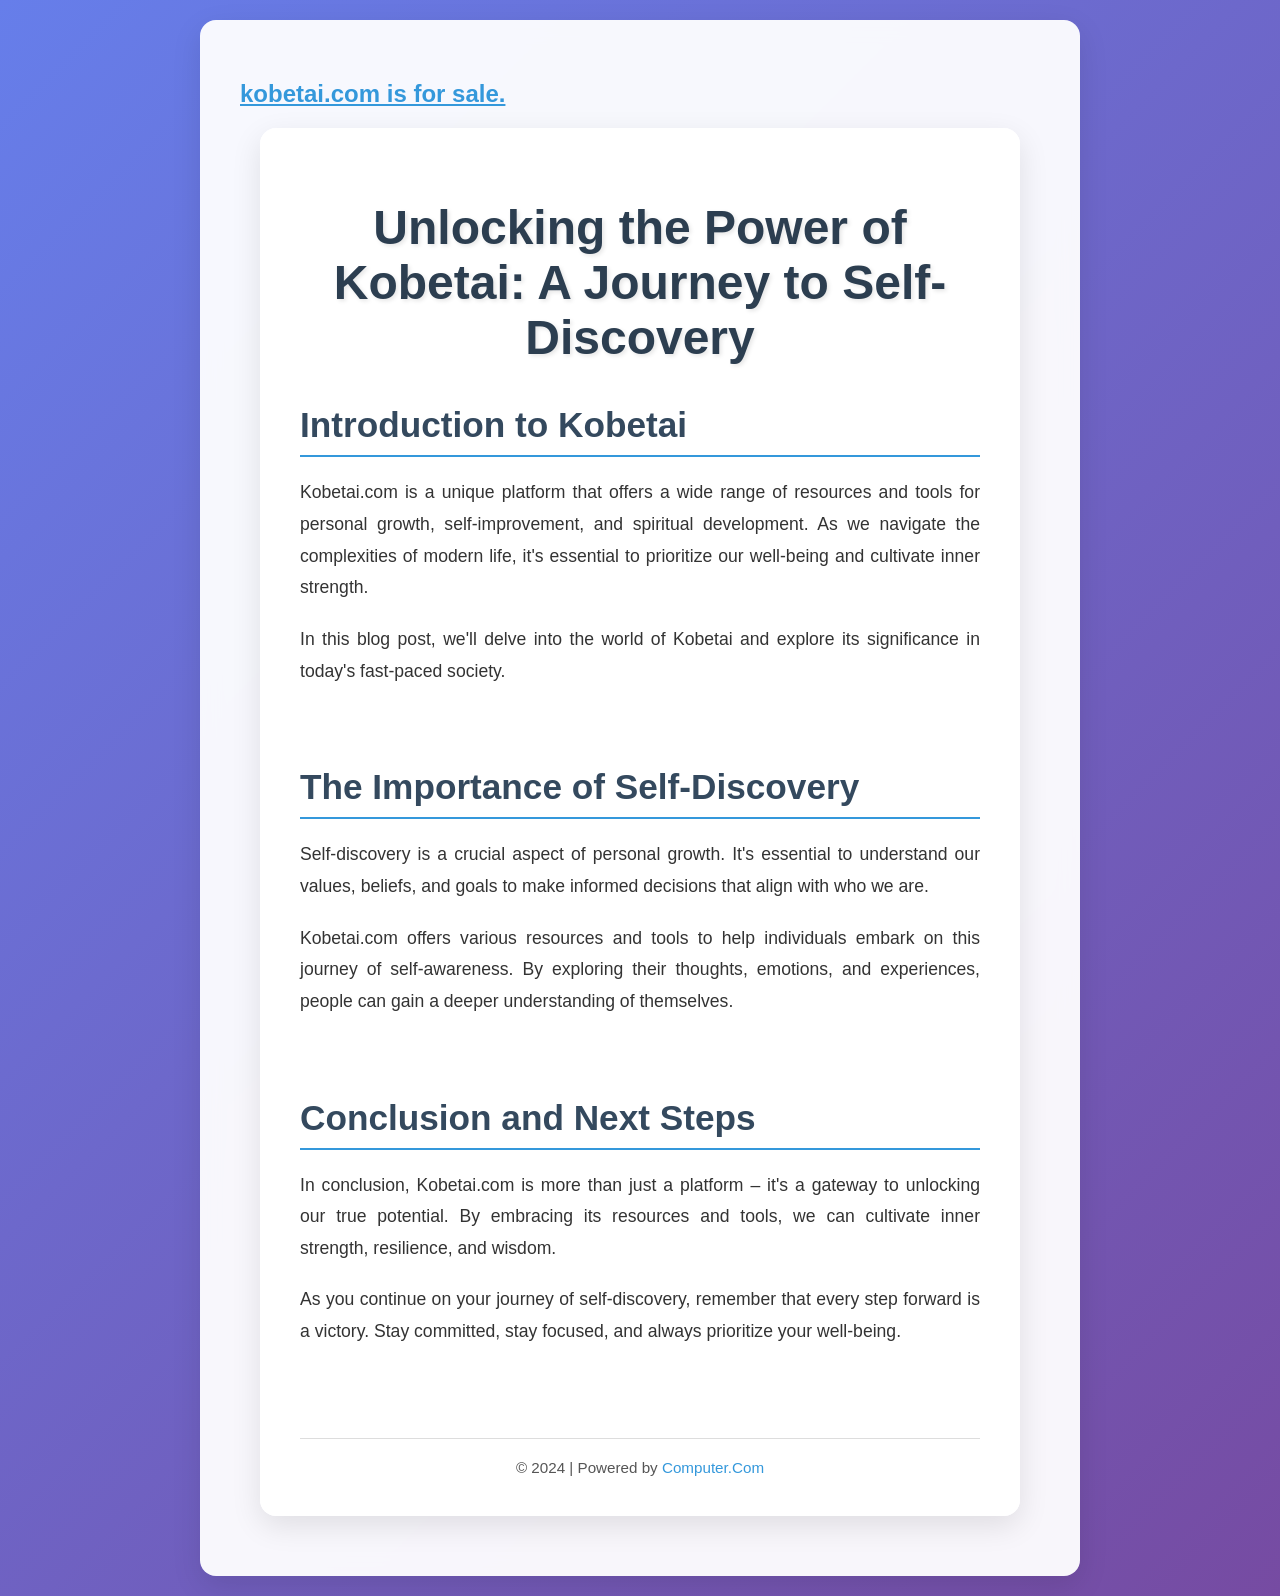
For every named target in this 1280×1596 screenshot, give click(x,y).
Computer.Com (713, 1467)
